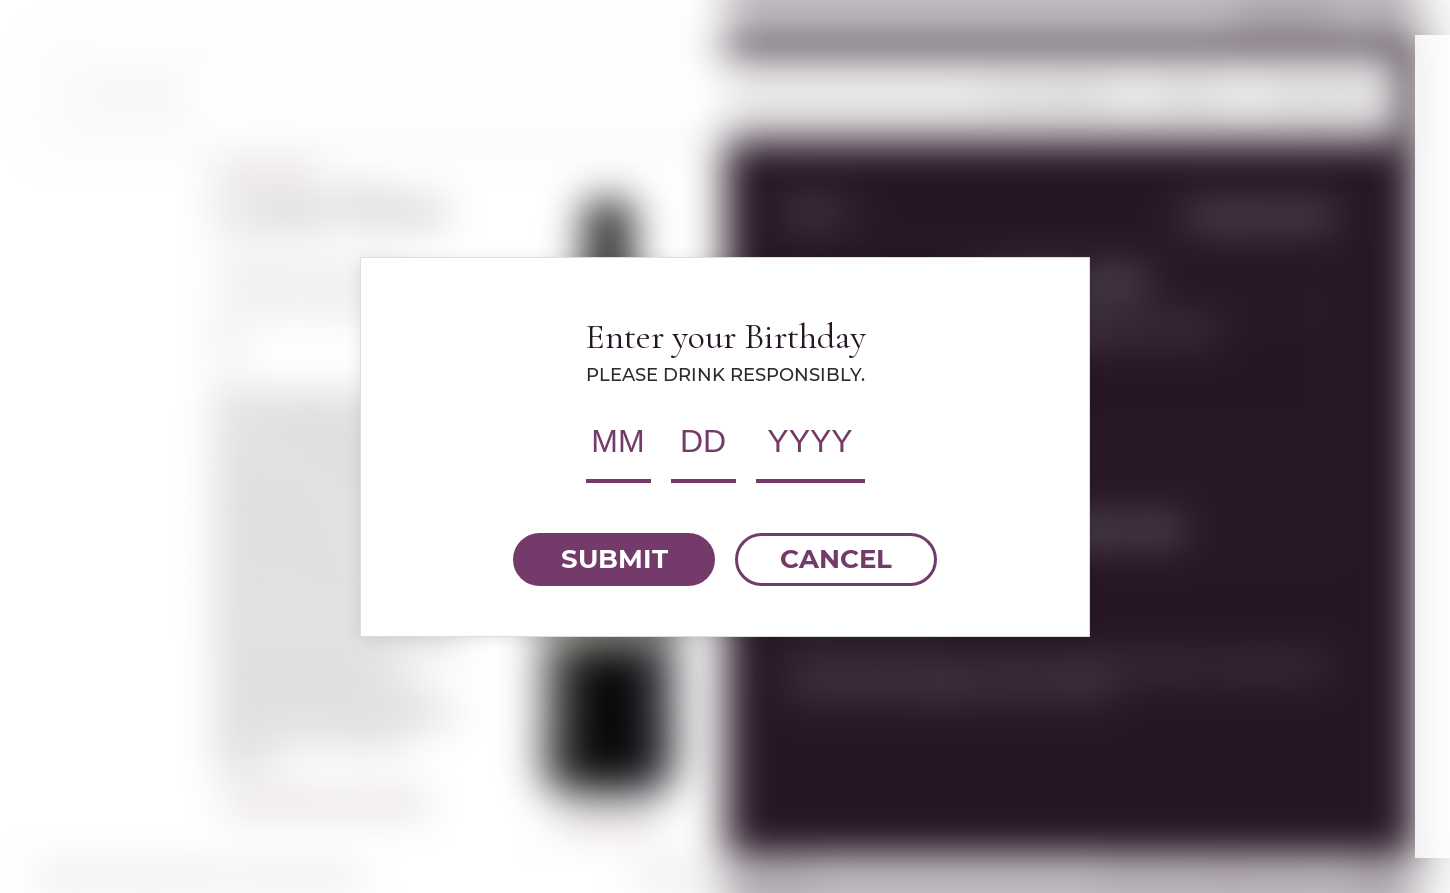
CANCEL (836, 559)
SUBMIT (614, 559)
